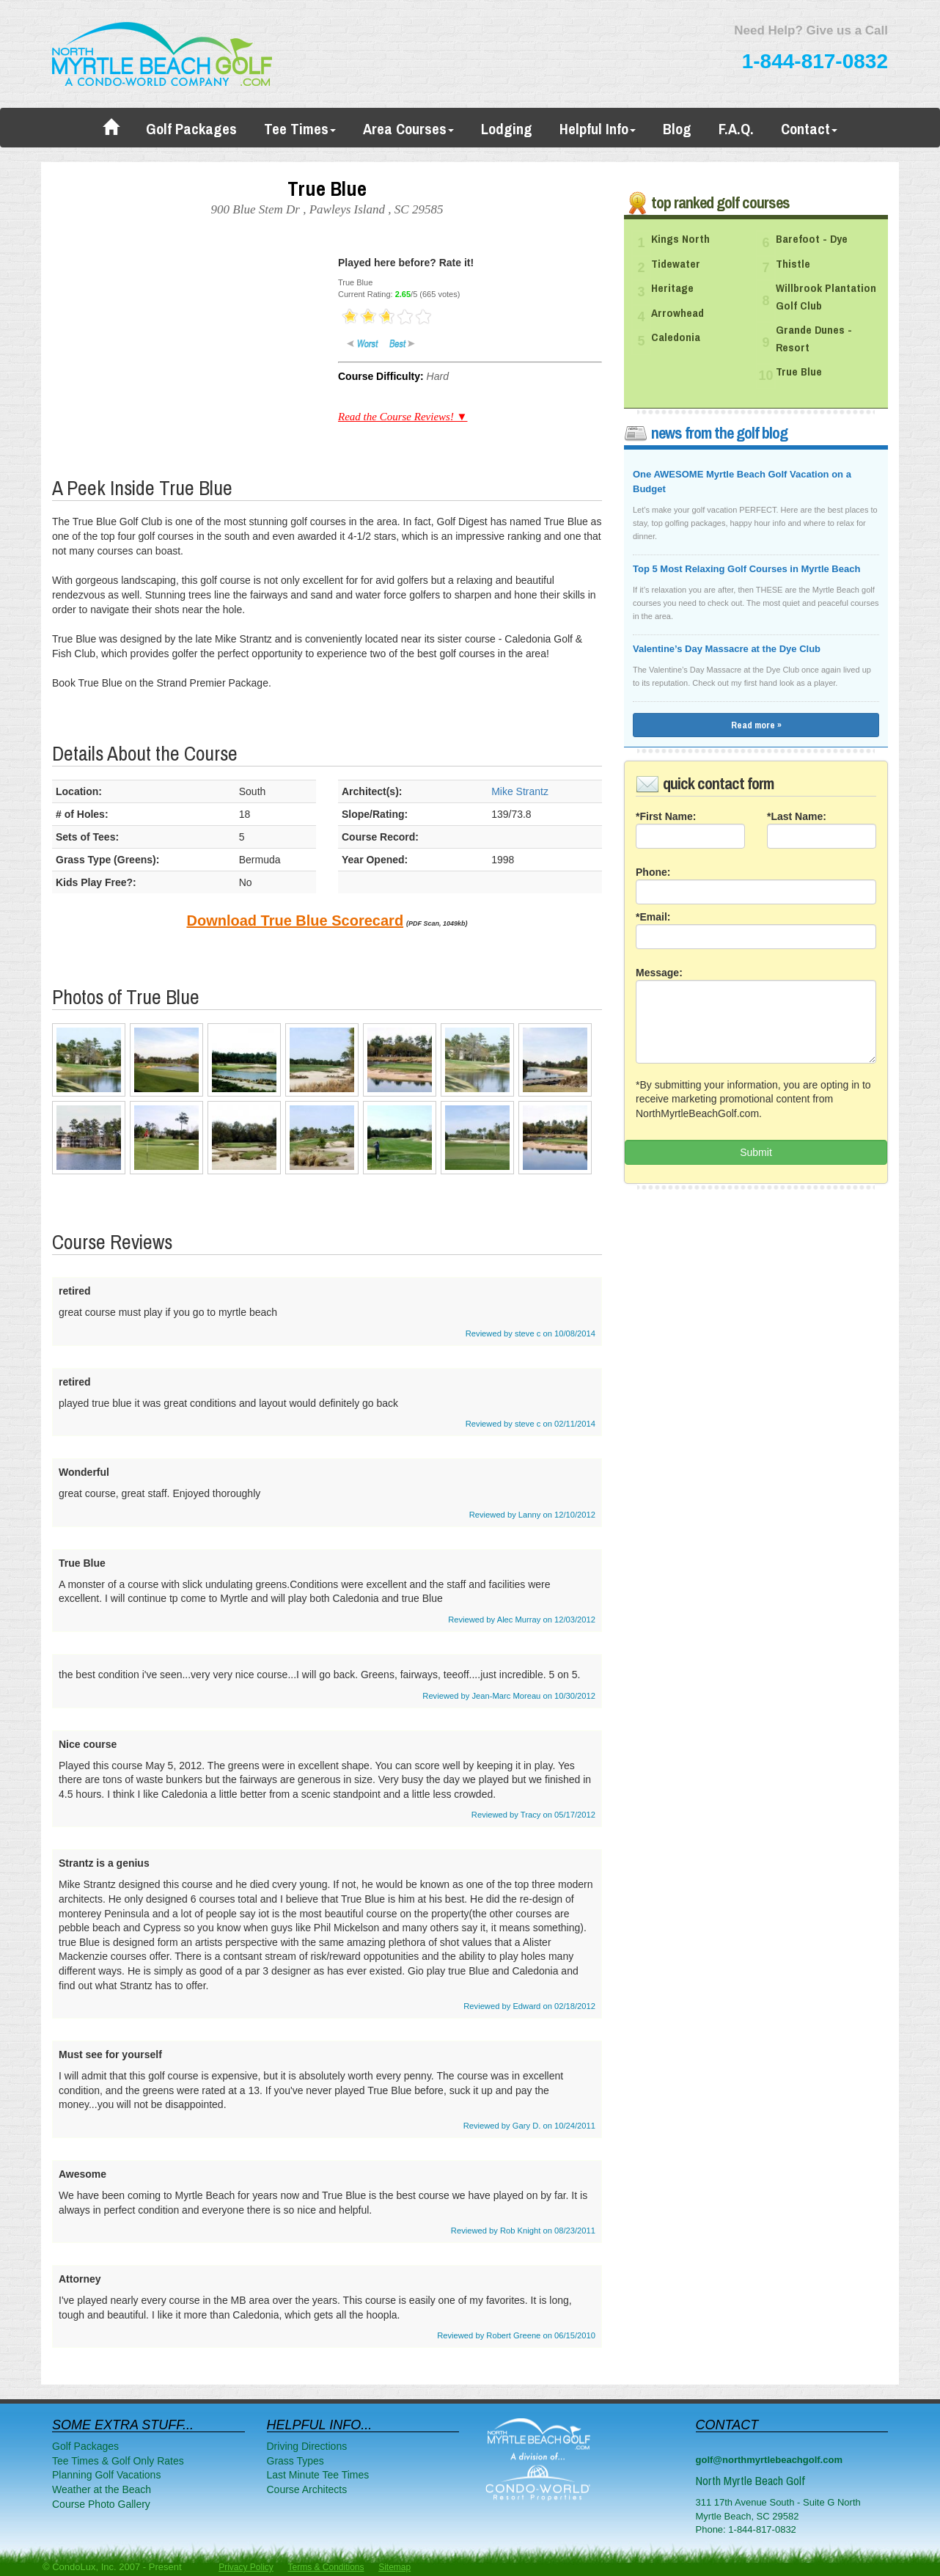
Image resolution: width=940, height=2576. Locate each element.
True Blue (799, 372)
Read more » (756, 725)
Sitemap (394, 2567)
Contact (809, 129)
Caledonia (675, 337)
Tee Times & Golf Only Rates (118, 2461)
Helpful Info (597, 129)
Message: (659, 972)
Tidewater (675, 264)
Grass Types (295, 2461)
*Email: (653, 917)
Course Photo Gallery (101, 2504)
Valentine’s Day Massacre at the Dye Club (726, 648)
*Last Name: (796, 816)
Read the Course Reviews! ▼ (402, 416)
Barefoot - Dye (812, 239)
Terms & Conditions (325, 2567)
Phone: (653, 872)
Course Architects (307, 2489)
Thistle (793, 264)
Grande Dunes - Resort (814, 339)
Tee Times (300, 129)
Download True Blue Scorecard (294, 920)
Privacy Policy (246, 2567)
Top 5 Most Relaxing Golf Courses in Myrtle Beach (746, 568)
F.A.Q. (736, 129)
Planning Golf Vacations (106, 2475)
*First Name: (666, 816)
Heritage (672, 288)
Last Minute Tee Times (318, 2475)
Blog (677, 129)
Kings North (680, 239)
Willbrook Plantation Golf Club (826, 297)
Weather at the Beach (101, 2489)
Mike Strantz (519, 791)
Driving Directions (307, 2446)
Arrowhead (677, 313)
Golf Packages (191, 129)
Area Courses (408, 129)
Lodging (506, 129)
